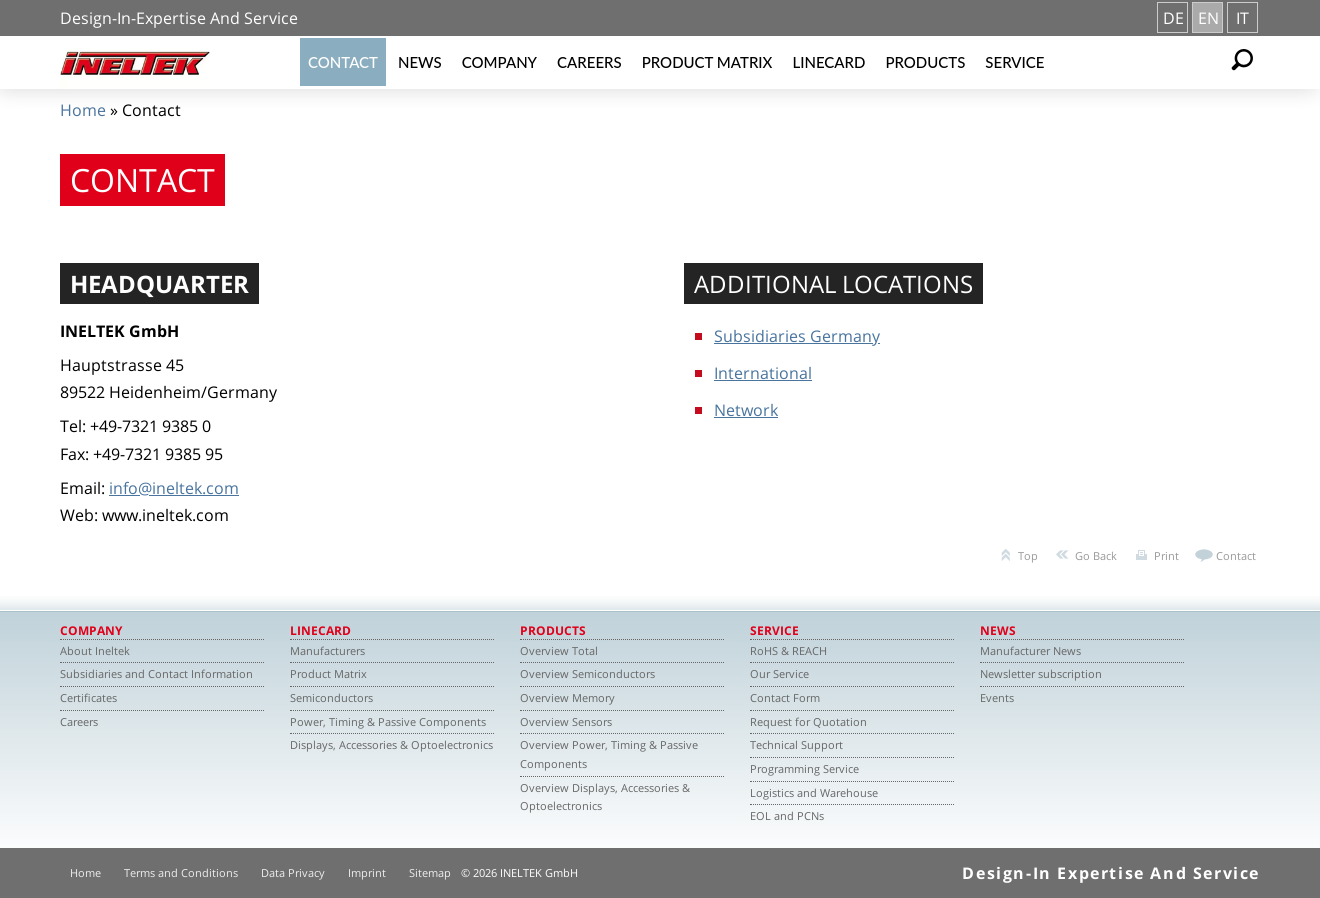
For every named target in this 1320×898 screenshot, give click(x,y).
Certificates (88, 697)
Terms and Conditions (181, 872)
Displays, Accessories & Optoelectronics (391, 744)
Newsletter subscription (1041, 673)
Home (83, 110)
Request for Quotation (808, 721)
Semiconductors (331, 697)
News (420, 62)
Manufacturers (327, 650)
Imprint (367, 872)
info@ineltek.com (174, 488)
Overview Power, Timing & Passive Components (609, 754)
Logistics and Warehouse (814, 792)
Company (499, 62)
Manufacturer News (1030, 650)
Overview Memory (567, 697)
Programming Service (804, 768)
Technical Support (796, 744)
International (763, 373)
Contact (343, 62)
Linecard (828, 62)
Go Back (1096, 555)
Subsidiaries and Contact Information (156, 673)
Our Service (779, 673)
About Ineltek (95, 650)
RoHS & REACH (788, 650)
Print (1166, 555)
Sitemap (430, 872)
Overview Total (559, 650)
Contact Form (785, 697)
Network (746, 410)
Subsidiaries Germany (797, 336)
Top (1028, 555)
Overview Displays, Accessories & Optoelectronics (605, 797)
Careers (589, 62)
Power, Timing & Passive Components (388, 721)
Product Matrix (707, 62)
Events (997, 697)
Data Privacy (293, 872)
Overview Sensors (566, 721)
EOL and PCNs (787, 815)
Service (1014, 62)
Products (925, 62)
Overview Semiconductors (587, 673)
